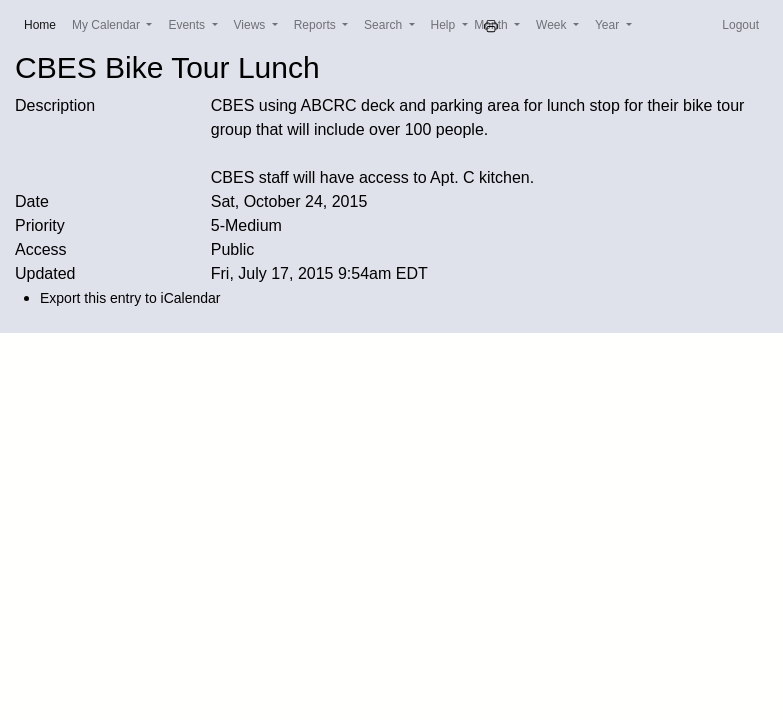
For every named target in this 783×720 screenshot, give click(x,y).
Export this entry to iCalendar (130, 298)
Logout (740, 25)
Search (384, 25)
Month (492, 25)
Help (445, 25)
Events (188, 25)
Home (44, 23)
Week (553, 25)
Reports (316, 25)
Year (609, 25)
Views (251, 25)
